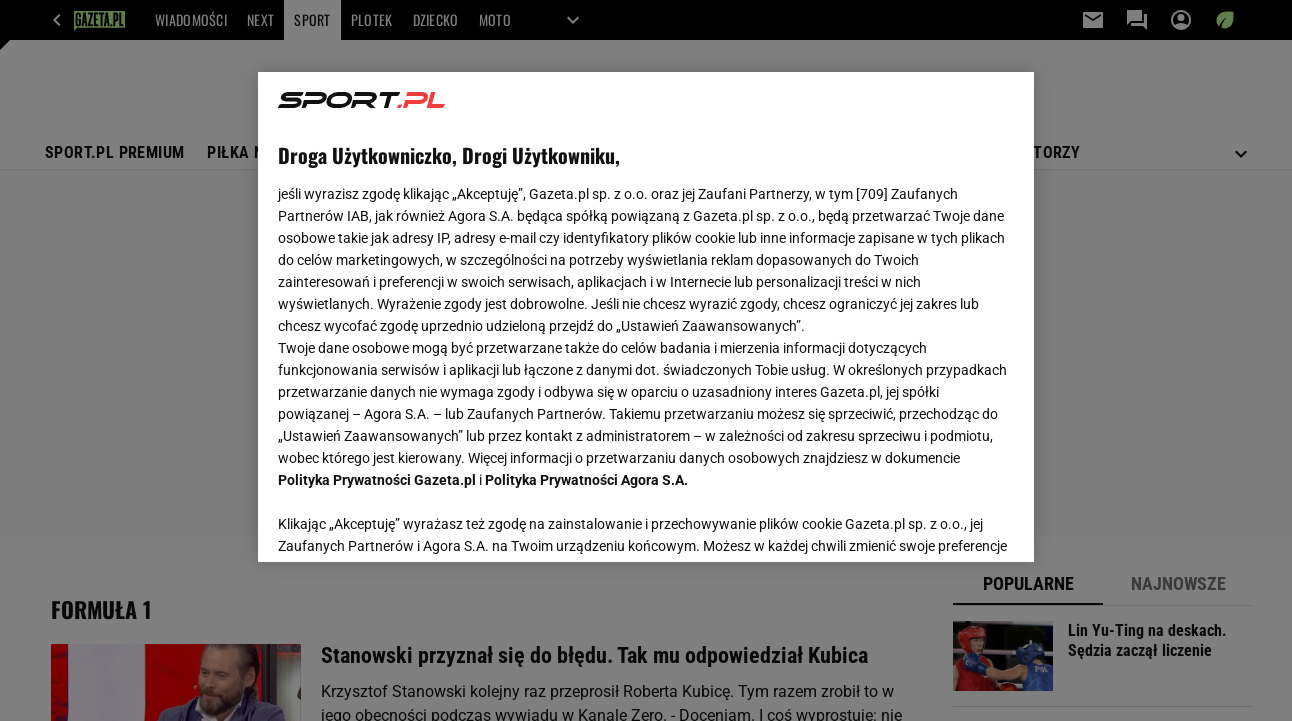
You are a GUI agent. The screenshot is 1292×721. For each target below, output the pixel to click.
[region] (645, 317)
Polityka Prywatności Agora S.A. (586, 480)
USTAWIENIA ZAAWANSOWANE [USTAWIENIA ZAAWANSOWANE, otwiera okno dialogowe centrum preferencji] (409, 522)
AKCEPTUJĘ (945, 523)
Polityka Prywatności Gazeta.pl (377, 480)
